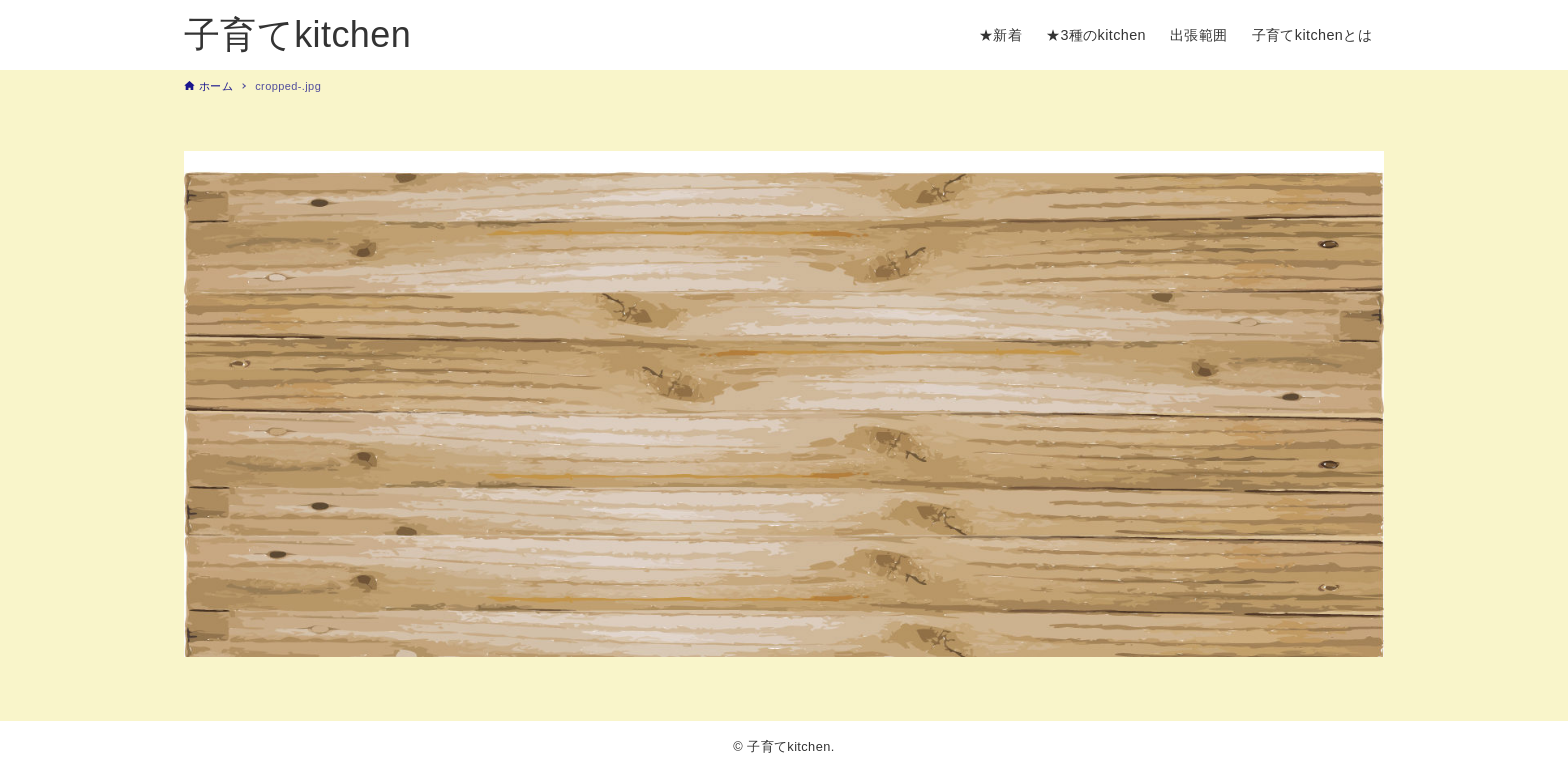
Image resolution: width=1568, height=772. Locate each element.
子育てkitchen (297, 34)
